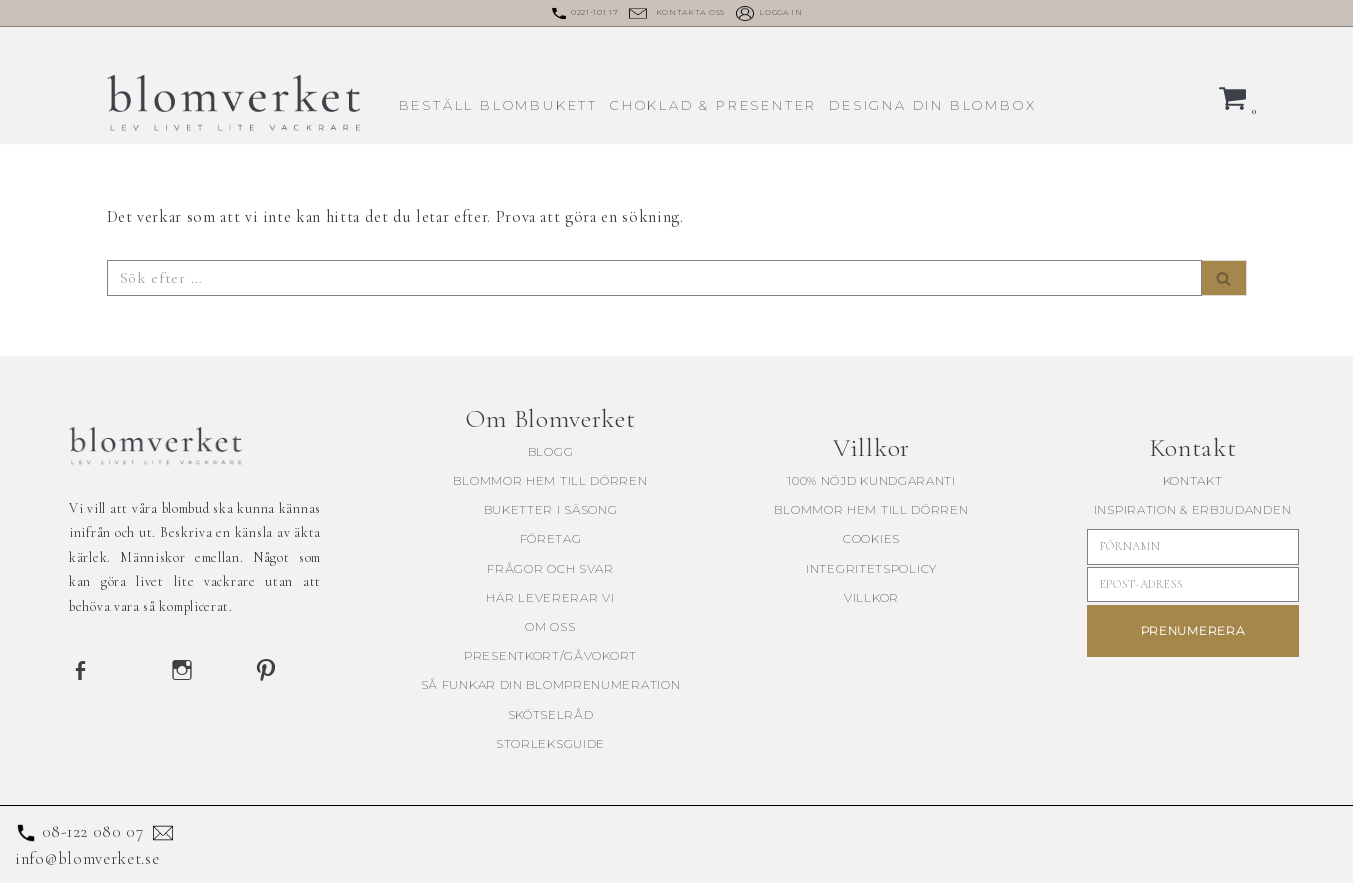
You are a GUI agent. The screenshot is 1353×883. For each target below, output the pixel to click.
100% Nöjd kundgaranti (871, 479)
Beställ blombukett (498, 104)
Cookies (871, 538)
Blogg (551, 450)
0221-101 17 (595, 12)
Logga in (781, 12)
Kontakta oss (690, 12)
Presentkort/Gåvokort (550, 655)
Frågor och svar (550, 567)
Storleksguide (550, 742)
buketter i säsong (551, 509)
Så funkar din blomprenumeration (551, 684)
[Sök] (654, 278)
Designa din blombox (932, 104)
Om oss (550, 625)
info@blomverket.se (87, 857)
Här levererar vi (550, 596)
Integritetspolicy (871, 567)
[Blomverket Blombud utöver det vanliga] (236, 102)
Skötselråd (551, 713)
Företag (551, 538)
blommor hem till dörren (550, 480)
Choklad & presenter (713, 104)
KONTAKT (1193, 479)
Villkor (871, 596)
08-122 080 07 (93, 830)
